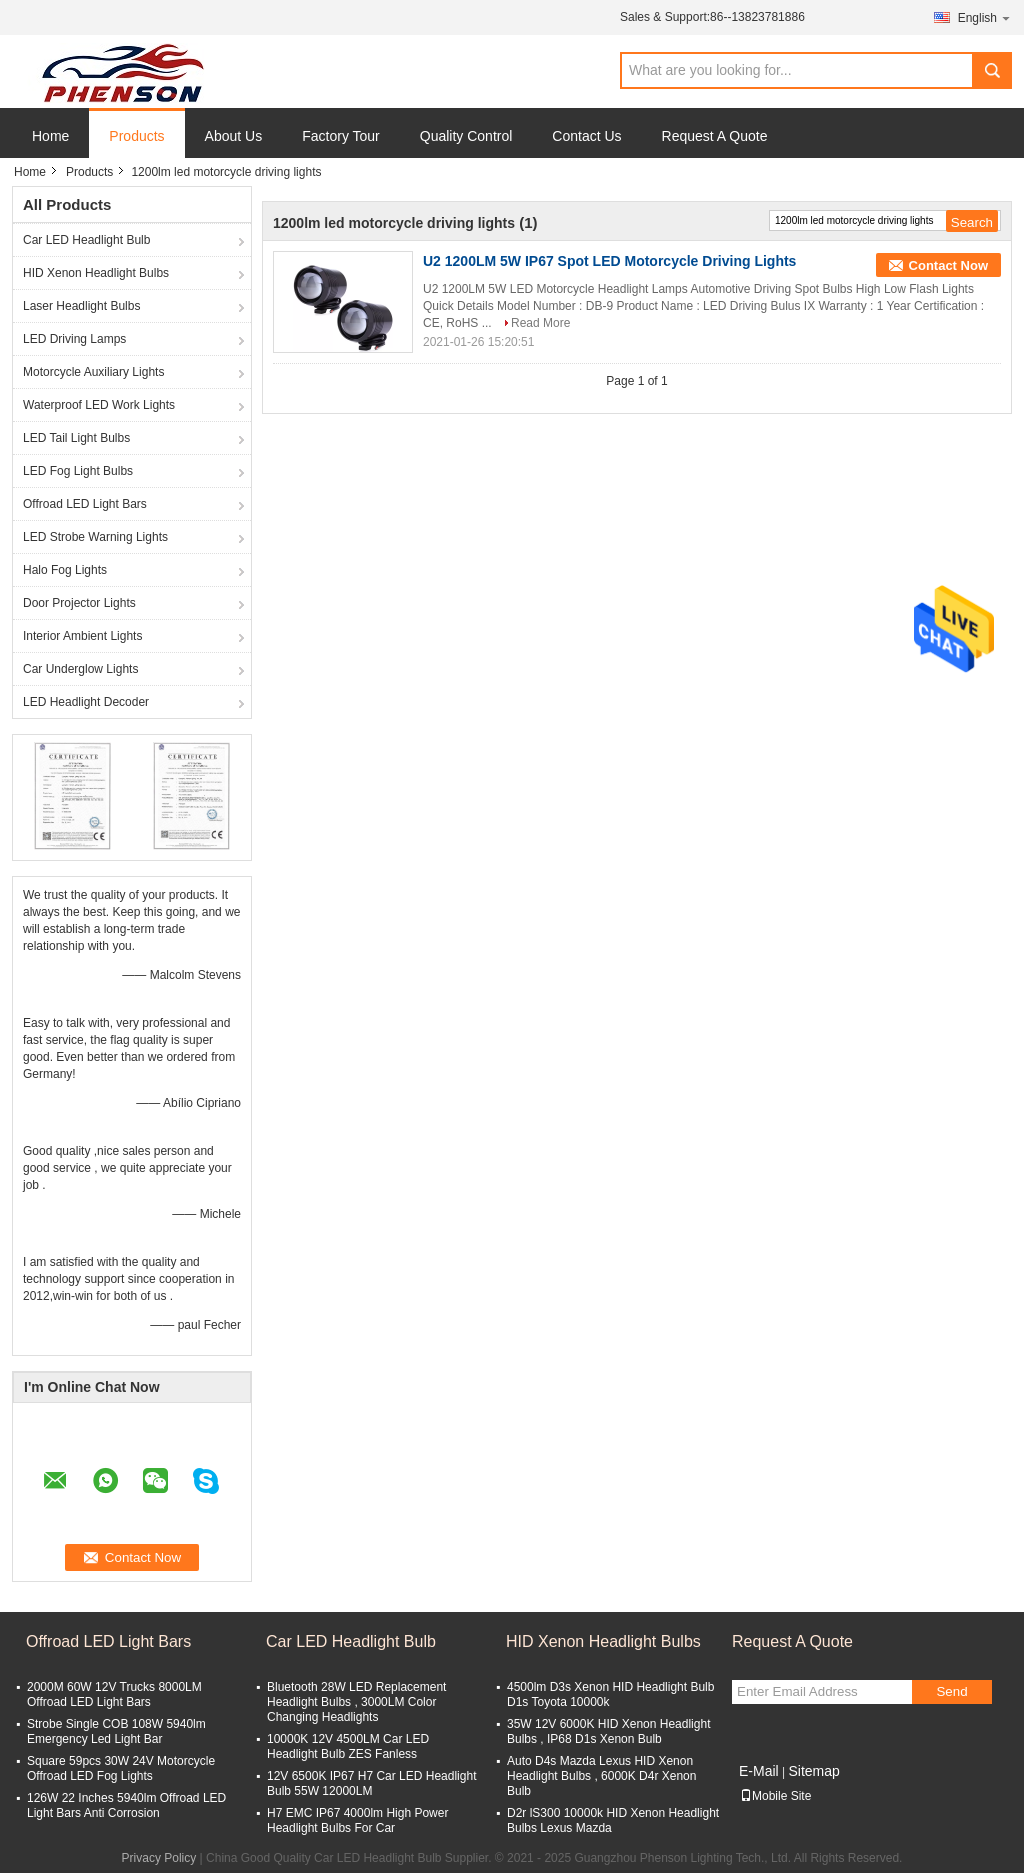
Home (50, 136)
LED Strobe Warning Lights (95, 537)
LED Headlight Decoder (86, 702)
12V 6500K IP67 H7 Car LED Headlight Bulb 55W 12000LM (371, 1783)
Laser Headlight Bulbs (81, 306)
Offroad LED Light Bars (85, 504)
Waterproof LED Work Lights (99, 405)
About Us (234, 136)
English (985, 17)
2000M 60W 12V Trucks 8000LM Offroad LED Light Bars (114, 1694)
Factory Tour (341, 136)
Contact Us (586, 136)
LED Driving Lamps (74, 339)
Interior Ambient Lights (82, 636)
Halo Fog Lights (65, 570)
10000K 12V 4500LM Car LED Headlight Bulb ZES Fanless (348, 1746)
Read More (540, 323)
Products (136, 136)
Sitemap (813, 1771)
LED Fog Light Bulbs (78, 471)
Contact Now (948, 265)
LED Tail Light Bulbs (76, 438)
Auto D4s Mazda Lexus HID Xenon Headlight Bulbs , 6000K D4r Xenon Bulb (601, 1776)
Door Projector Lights (79, 603)
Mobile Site (775, 1796)
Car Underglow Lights (80, 669)
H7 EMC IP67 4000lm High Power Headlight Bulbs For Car (357, 1820)
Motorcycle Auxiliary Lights (93, 372)
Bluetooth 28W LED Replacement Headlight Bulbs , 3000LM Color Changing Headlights (356, 1702)
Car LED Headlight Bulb (86, 240)
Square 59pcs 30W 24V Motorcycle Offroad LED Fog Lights (121, 1768)
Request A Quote (715, 136)
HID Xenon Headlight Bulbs (96, 273)
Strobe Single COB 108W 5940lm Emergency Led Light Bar (116, 1731)
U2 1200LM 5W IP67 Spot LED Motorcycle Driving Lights (609, 261)
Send (951, 1691)
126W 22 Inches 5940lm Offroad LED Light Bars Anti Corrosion (126, 1805)
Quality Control (466, 136)
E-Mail (759, 1771)
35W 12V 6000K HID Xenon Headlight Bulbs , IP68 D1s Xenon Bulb (608, 1731)
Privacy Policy (159, 1858)
